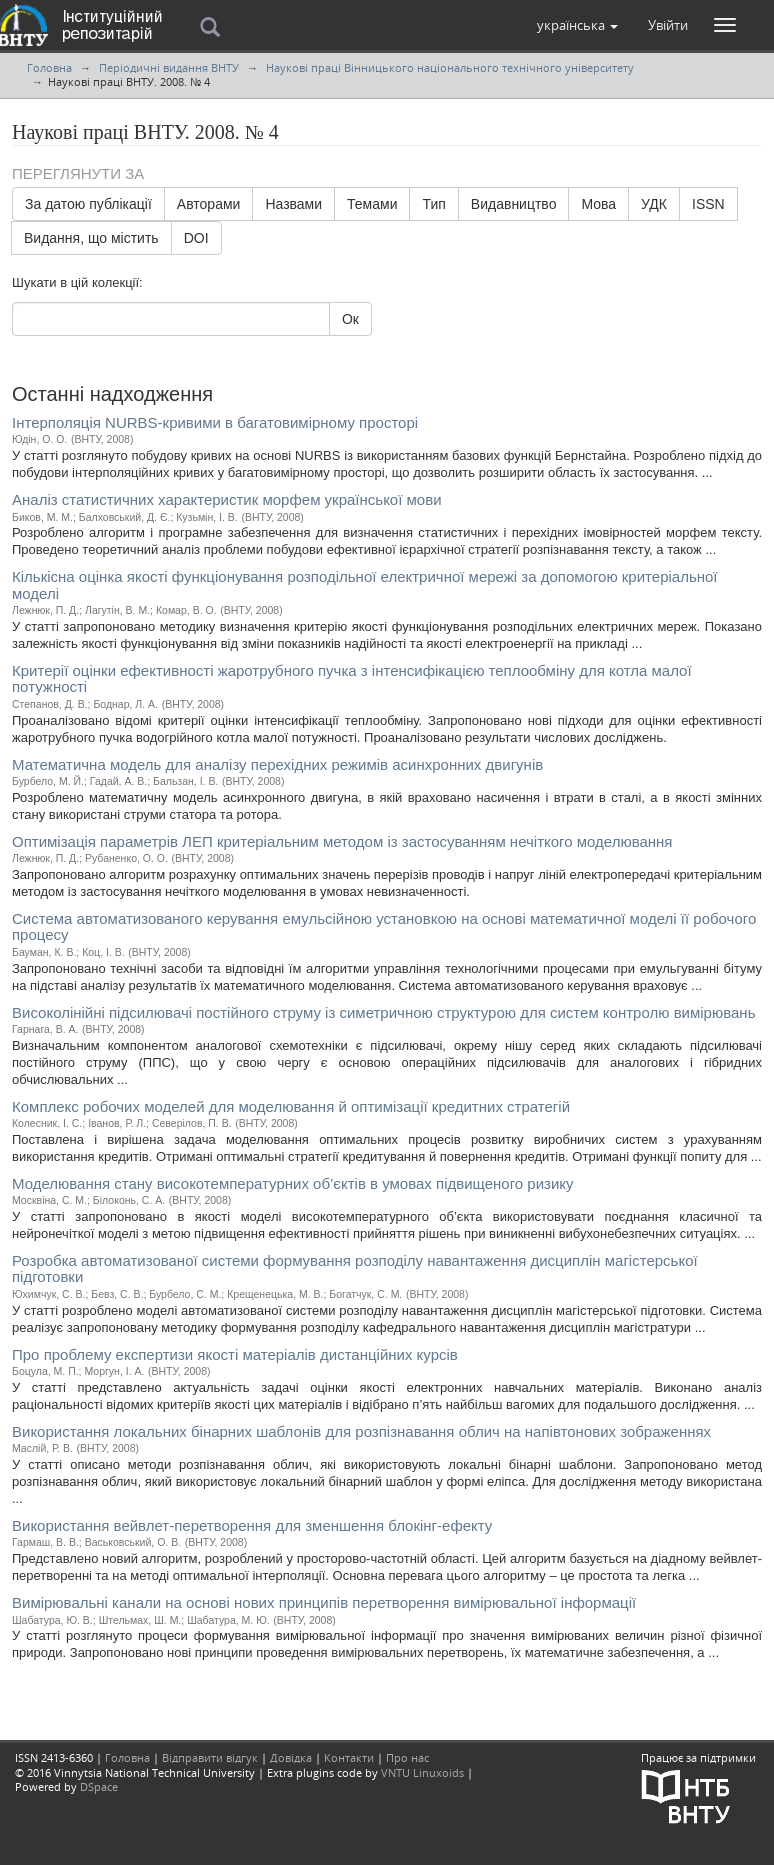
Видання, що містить (91, 238)
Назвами (293, 204)
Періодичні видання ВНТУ (169, 67)
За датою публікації (88, 204)
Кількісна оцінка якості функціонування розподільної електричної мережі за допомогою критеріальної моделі (365, 585)
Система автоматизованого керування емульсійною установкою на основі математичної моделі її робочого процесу (384, 927)
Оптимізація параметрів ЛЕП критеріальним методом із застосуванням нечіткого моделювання (342, 841)
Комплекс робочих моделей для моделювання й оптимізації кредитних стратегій (291, 1106)
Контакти (349, 1757)
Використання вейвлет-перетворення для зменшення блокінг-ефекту (252, 1525)
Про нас (407, 1757)
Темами (372, 204)
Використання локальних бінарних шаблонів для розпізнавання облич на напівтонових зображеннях (361, 1431)
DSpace (99, 1786)
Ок (350, 319)
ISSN (708, 204)
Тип (433, 204)
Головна (49, 67)
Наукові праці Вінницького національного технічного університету (450, 67)
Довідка (291, 1757)
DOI (196, 238)
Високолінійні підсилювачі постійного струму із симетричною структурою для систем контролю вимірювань (383, 1012)
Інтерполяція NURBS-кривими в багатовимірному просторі (215, 422)
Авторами (209, 204)
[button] (577, 25)
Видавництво (514, 204)
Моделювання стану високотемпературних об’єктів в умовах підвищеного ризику (293, 1183)
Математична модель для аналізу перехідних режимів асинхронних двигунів (277, 764)
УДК (654, 204)
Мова (598, 204)
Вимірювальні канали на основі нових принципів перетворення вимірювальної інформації (324, 1602)
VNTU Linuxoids (422, 1772)
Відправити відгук (210, 1757)
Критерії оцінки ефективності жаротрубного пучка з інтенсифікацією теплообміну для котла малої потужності (352, 679)
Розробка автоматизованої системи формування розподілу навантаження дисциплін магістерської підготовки (355, 1269)
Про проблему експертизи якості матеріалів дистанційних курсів (235, 1354)
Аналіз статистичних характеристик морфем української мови (227, 499)
